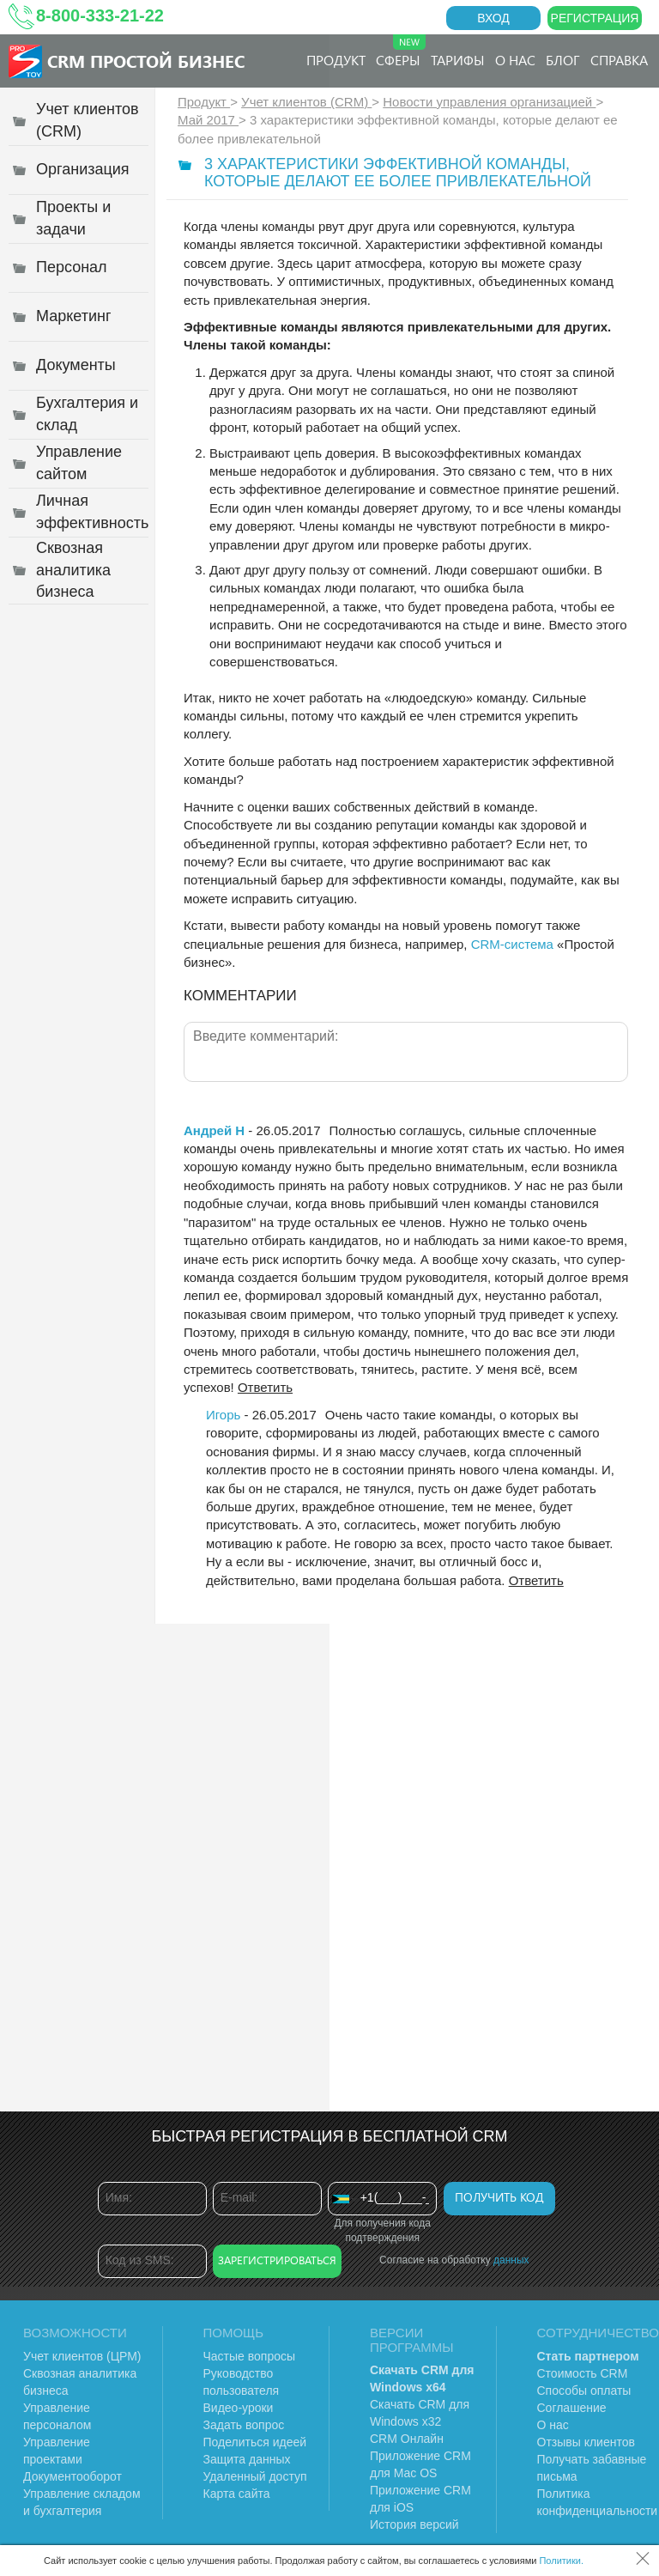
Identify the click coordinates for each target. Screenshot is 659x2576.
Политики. (561, 2560)
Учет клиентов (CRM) (306, 101)
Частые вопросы (249, 2356)
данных (511, 2260)
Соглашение (572, 2408)
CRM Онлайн (407, 2438)
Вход (493, 18)
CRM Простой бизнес (146, 60)
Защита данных (247, 2459)
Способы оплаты (584, 2390)
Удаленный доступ (255, 2476)
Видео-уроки (238, 2408)
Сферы (401, 51)
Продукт (336, 60)
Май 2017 (208, 119)
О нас (515, 60)
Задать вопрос (244, 2425)
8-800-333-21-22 (100, 15)
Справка (619, 60)
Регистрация (595, 18)
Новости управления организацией (489, 101)
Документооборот (72, 2476)
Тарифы (458, 60)
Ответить (265, 1387)
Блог (563, 60)
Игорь (223, 1414)
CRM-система (512, 944)
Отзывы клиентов (586, 2442)
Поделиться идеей (255, 2442)
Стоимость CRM (582, 2373)
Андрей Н (214, 1130)
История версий (414, 2524)
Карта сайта (236, 2493)
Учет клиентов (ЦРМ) (82, 2356)
